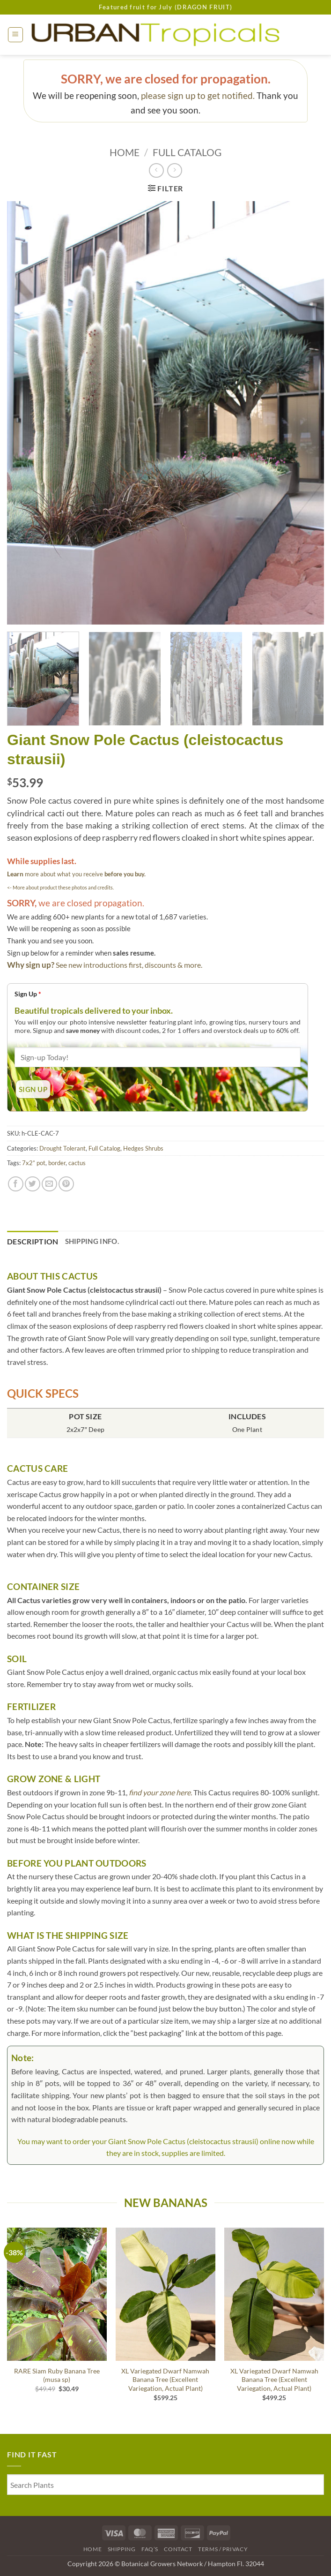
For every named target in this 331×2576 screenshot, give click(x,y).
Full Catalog (187, 152)
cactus (77, 1163)
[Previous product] (174, 170)
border (57, 1163)
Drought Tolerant (62, 1148)
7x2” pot (33, 1163)
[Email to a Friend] (49, 1184)
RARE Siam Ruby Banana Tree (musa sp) (57, 2375)
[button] (15, 34)
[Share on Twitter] (32, 1184)
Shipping (122, 2549)
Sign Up (28, 994)
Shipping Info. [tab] (92, 1241)
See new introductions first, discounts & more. (129, 964)
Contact (178, 2549)
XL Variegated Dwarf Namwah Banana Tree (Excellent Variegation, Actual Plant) (165, 2379)
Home (125, 152)
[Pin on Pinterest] (66, 1184)
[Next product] (156, 170)
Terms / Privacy (223, 2549)
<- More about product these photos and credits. (60, 887)
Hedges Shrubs (143, 1148)
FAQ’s (149, 2549)
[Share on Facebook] (15, 1184)
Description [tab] (33, 1241)
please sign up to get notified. (198, 95)
